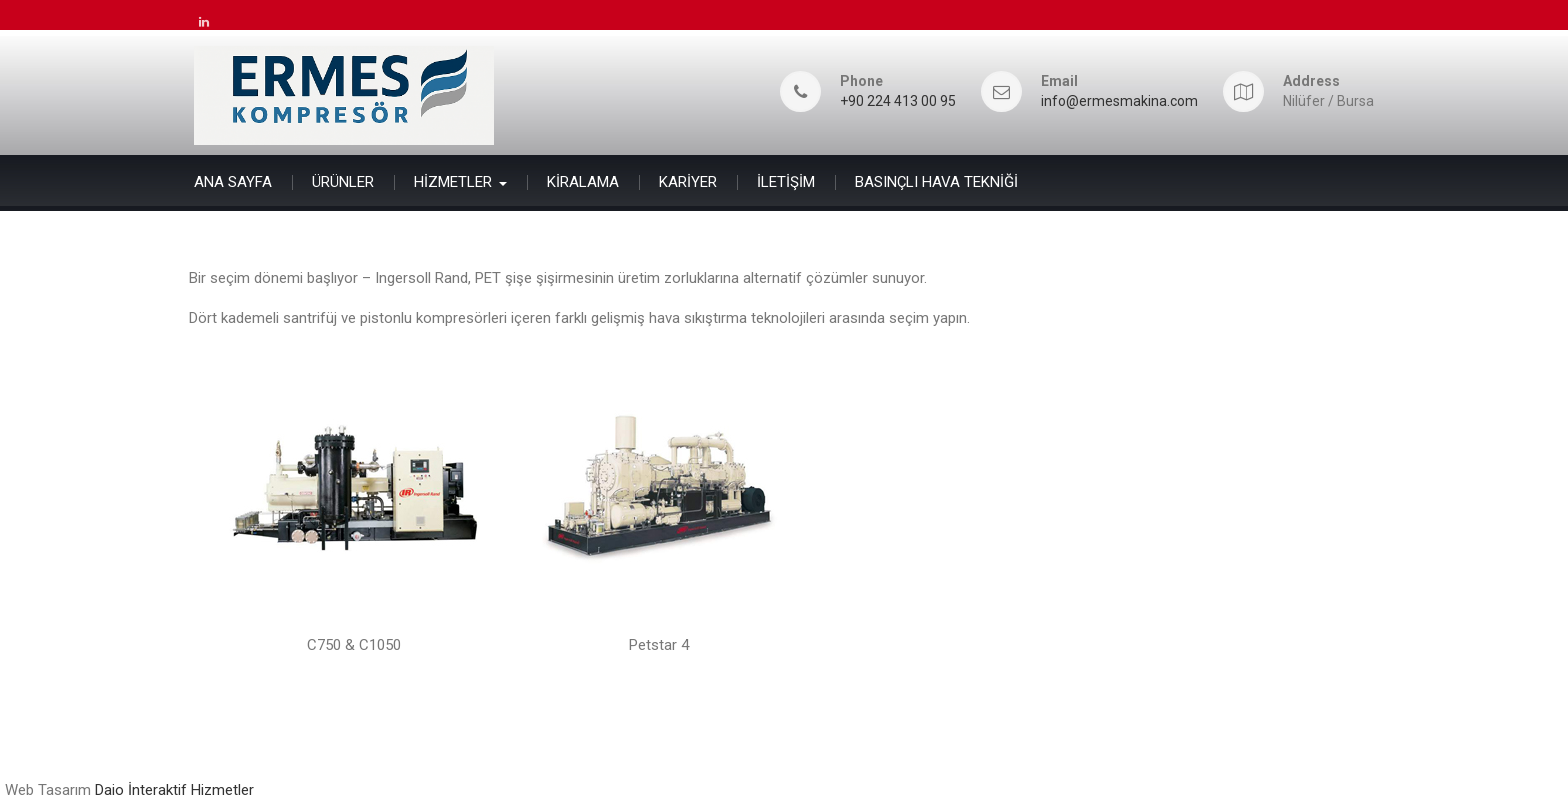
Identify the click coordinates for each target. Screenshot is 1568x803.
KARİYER (688, 182)
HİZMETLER (453, 182)
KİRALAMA (583, 182)
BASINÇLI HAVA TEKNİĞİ (936, 182)
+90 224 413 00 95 (898, 101)
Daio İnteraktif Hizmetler (174, 790)
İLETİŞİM (786, 182)
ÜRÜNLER (343, 182)
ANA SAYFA (233, 182)
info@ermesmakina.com (1119, 101)
